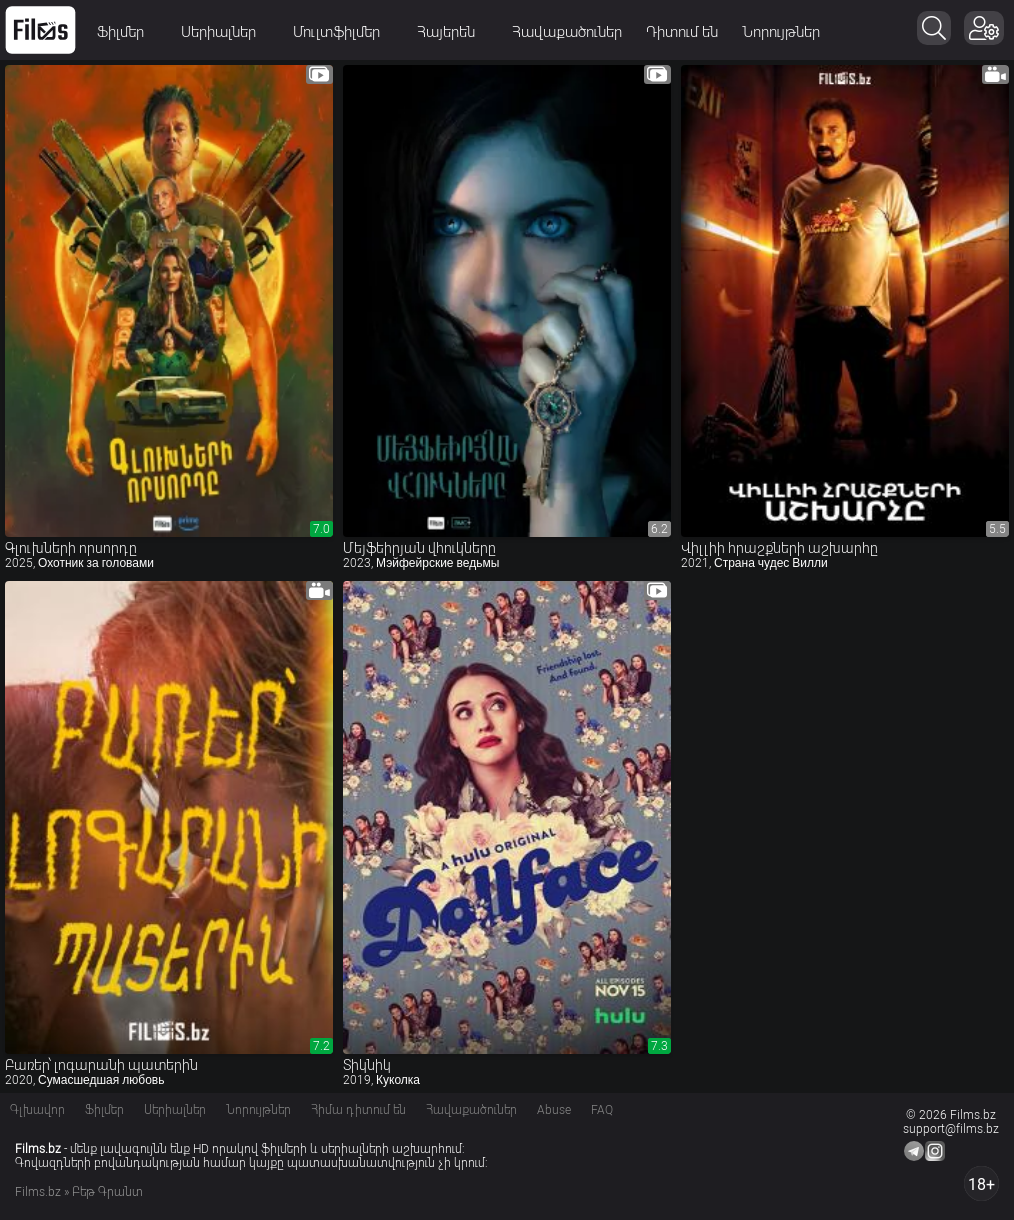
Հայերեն (452, 32)
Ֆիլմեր (127, 32)
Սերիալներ (225, 32)
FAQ (602, 1110)
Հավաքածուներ (567, 32)
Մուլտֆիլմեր (343, 32)
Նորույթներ (781, 32)
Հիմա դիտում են (358, 1110)
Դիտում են (682, 32)
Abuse (554, 1110)
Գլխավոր (37, 1110)
